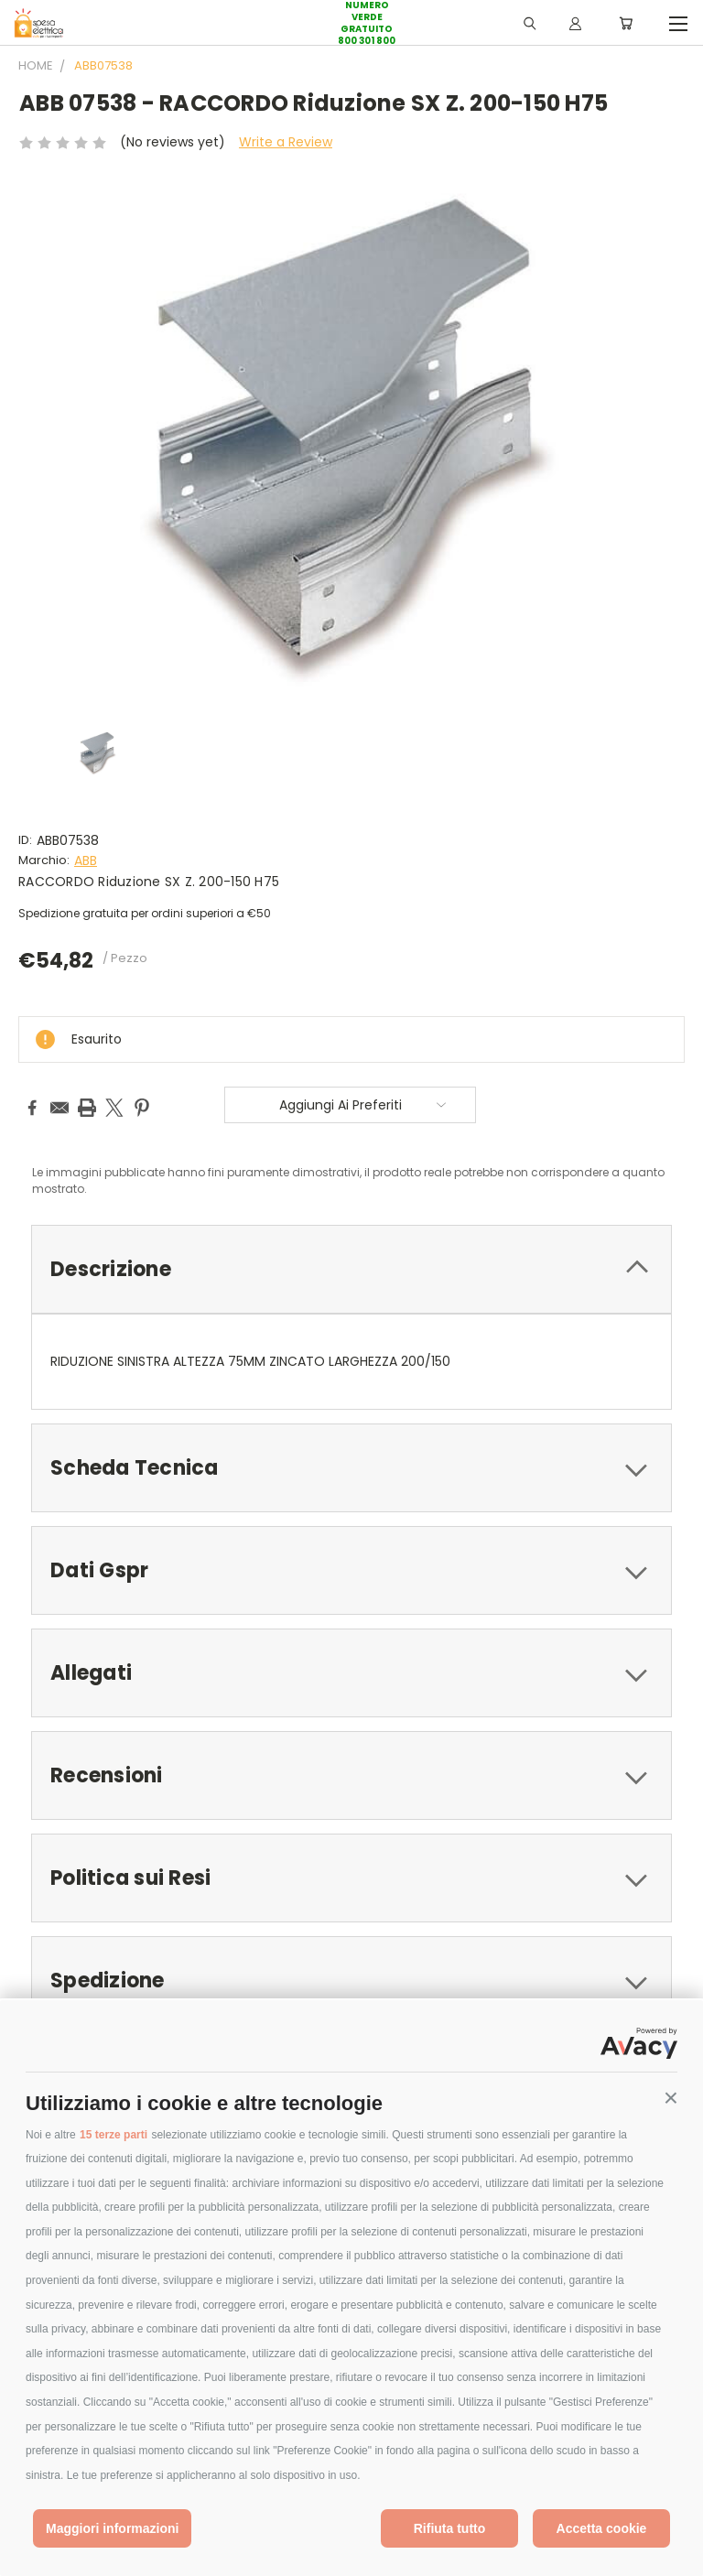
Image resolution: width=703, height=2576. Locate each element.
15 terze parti (113, 2134)
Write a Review (285, 142)
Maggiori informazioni (112, 2528)
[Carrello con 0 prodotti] (625, 22)
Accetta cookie (602, 2528)
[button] (671, 2098)
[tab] (351, 1269)
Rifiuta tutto (450, 2528)
